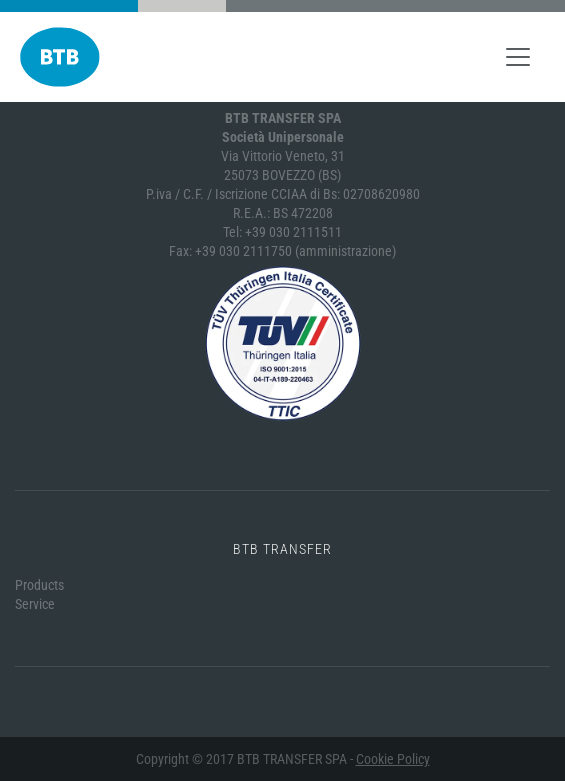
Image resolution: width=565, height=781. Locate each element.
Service (35, 604)
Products (39, 585)
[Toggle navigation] (518, 57)
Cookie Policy (393, 759)
